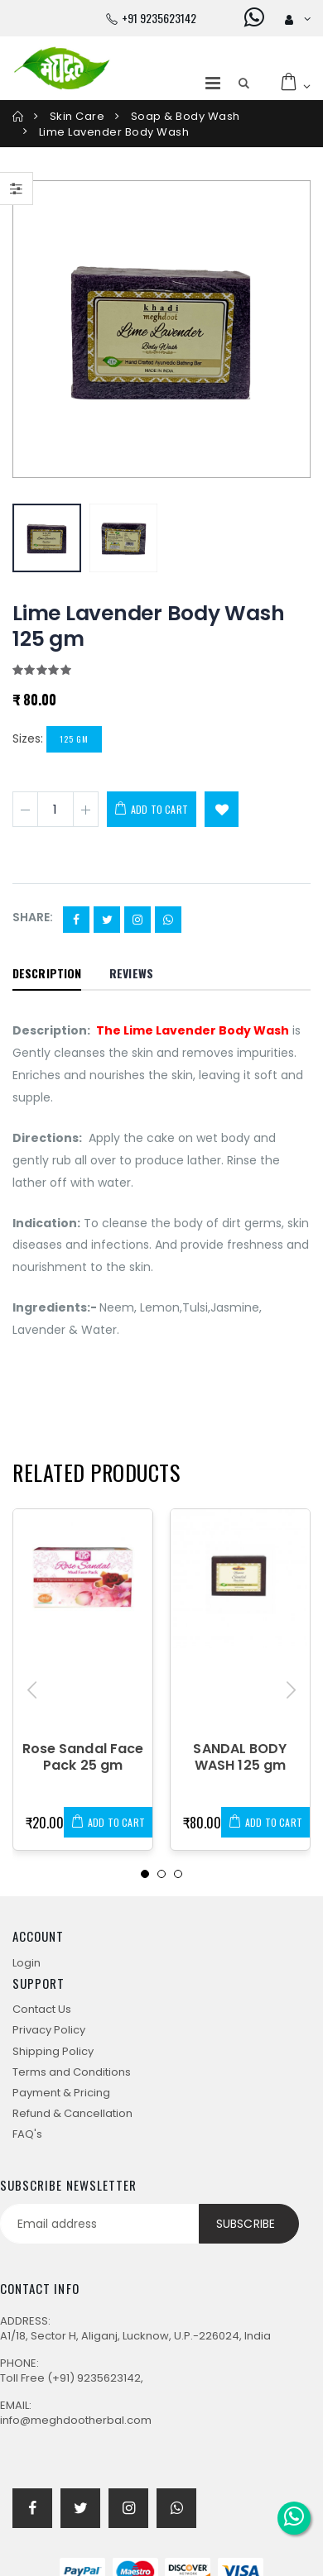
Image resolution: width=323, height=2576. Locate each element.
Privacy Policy (48, 2030)
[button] (244, 83)
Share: (32, 917)
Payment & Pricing (61, 2092)
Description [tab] (46, 973)
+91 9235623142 (159, 17)
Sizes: (27, 738)
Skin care (77, 116)
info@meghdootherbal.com (76, 2420)
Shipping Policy (53, 2051)
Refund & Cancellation (72, 2113)
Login (26, 1963)
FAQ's (27, 2134)
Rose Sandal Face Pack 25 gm (83, 1757)
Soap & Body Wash (185, 116)
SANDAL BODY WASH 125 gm (240, 1757)
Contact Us (41, 2009)
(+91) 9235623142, (95, 2378)
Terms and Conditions (71, 2072)
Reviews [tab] (131, 973)
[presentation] (32, 1690)
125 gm (74, 739)
